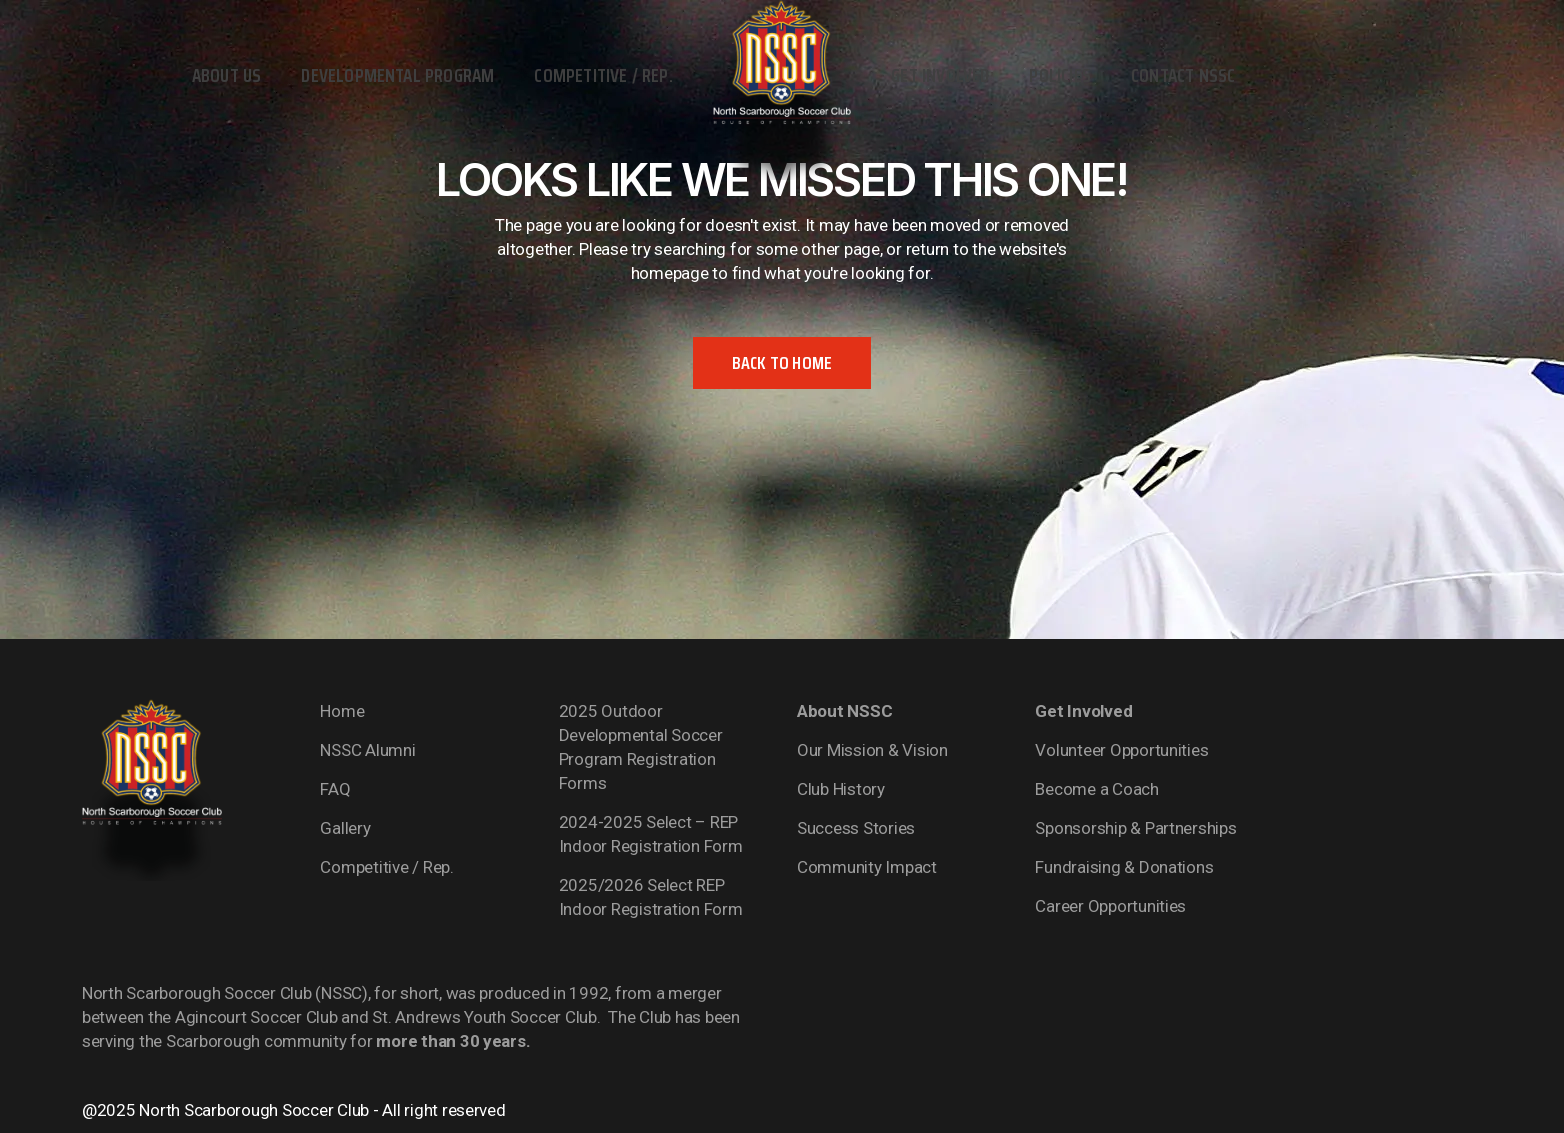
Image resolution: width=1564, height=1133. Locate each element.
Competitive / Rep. (386, 867)
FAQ (335, 789)
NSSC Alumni (367, 750)
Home (342, 711)
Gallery (345, 828)
